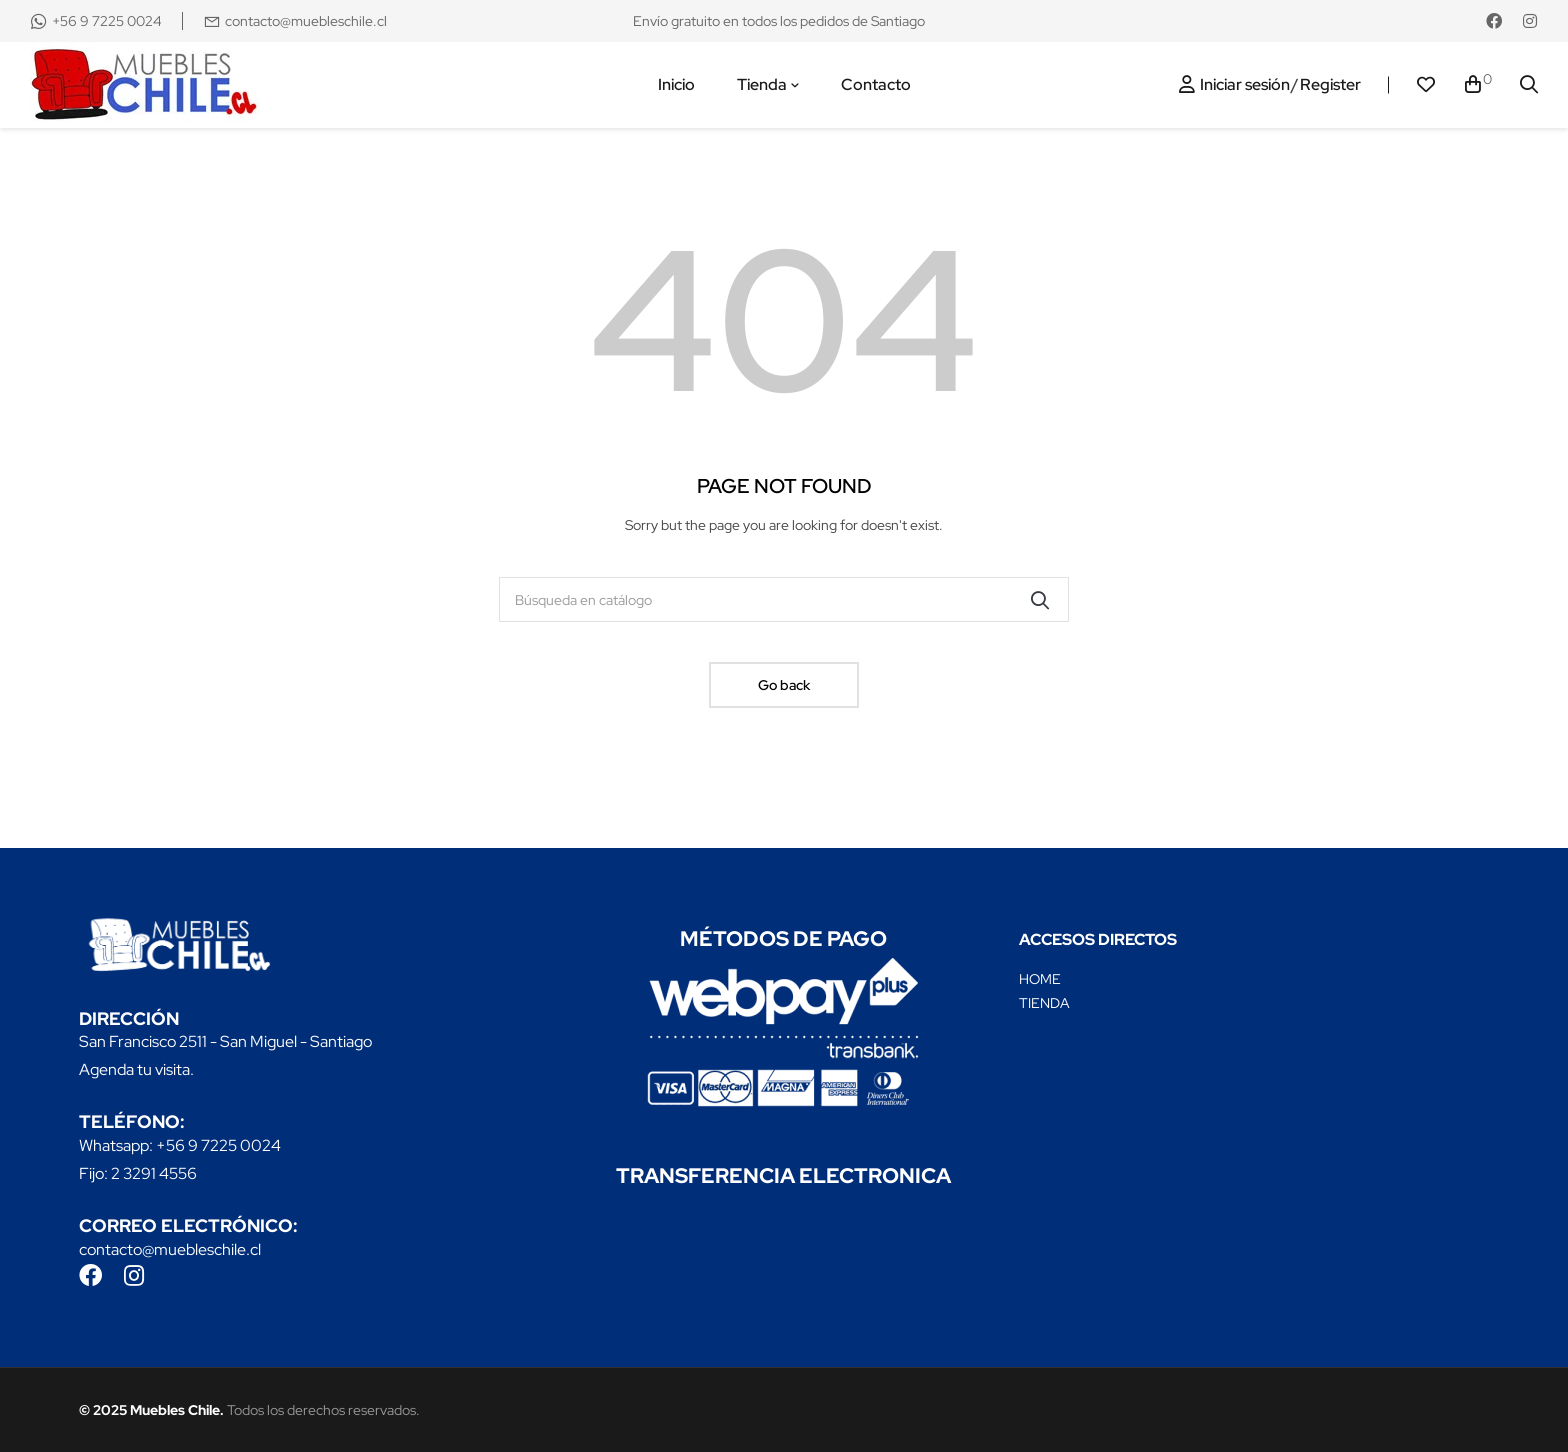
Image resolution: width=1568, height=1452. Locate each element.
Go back (784, 685)
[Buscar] (784, 599)
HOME (1040, 979)
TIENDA (1044, 1003)
